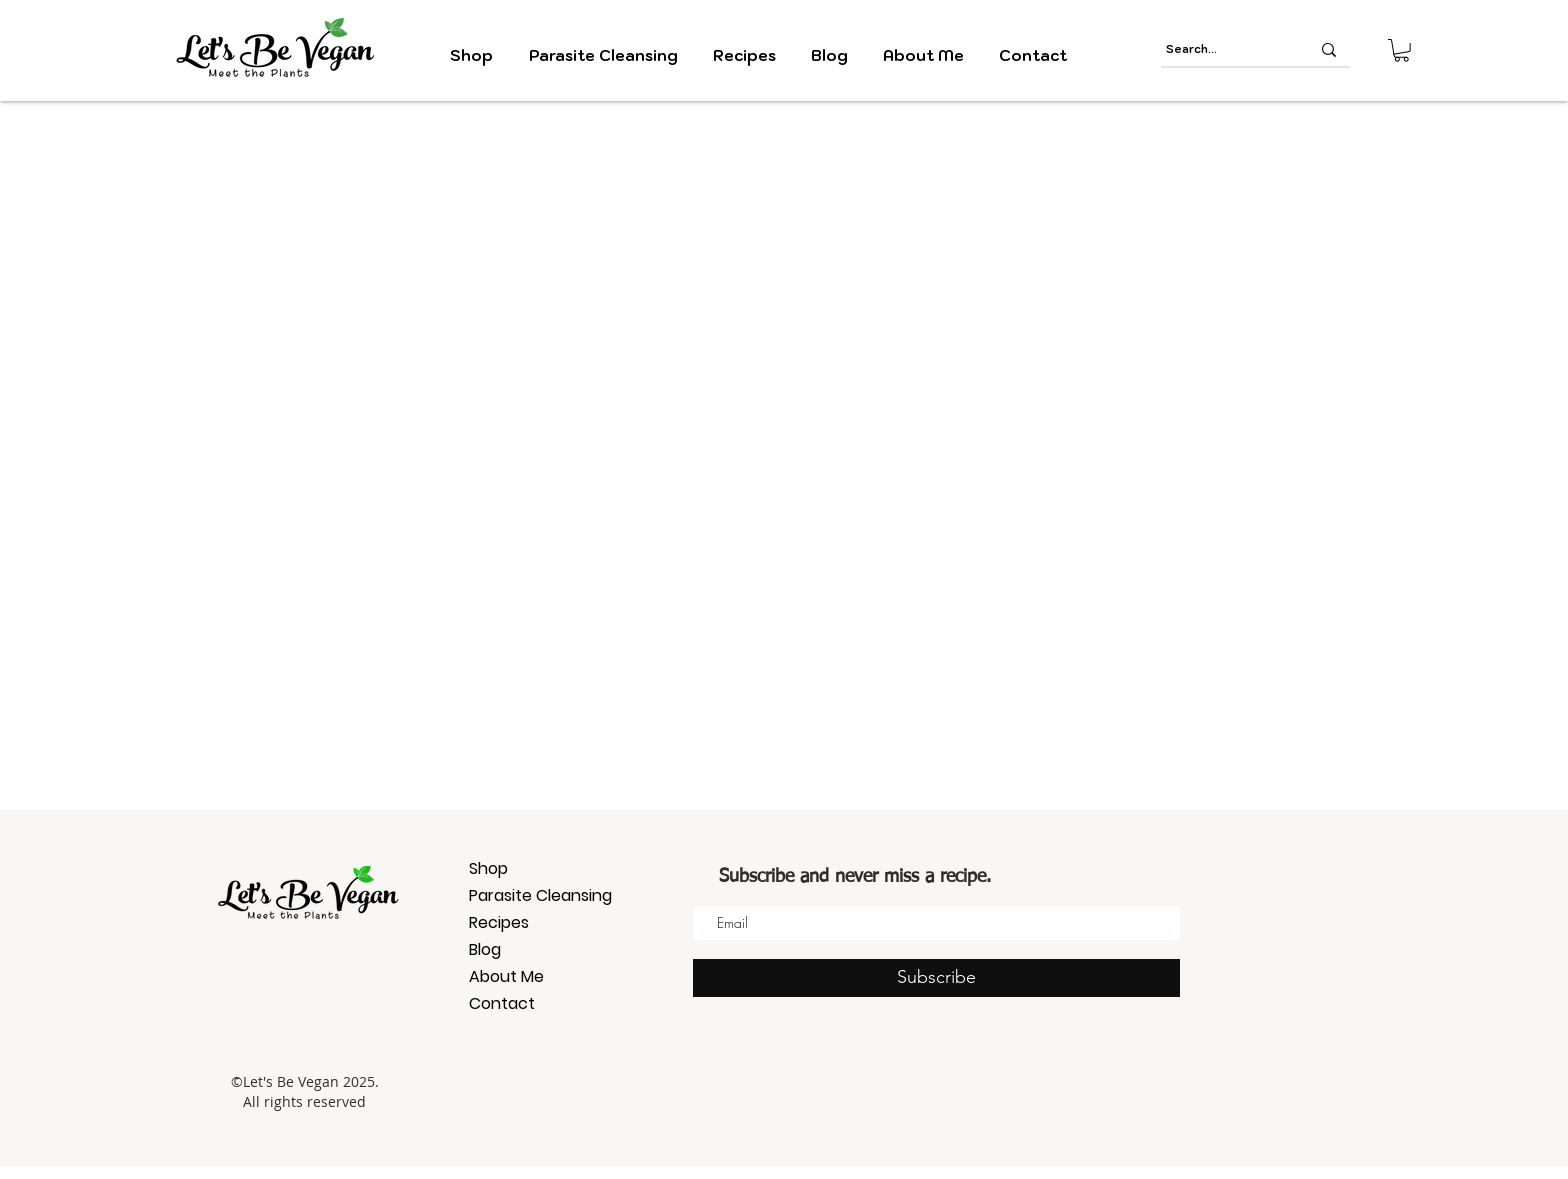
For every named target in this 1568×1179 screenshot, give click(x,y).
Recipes (499, 922)
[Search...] (1223, 49)
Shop (488, 868)
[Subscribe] (936, 978)
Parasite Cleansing (539, 895)
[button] (1401, 50)
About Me (506, 976)
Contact (502, 1003)
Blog (485, 949)
